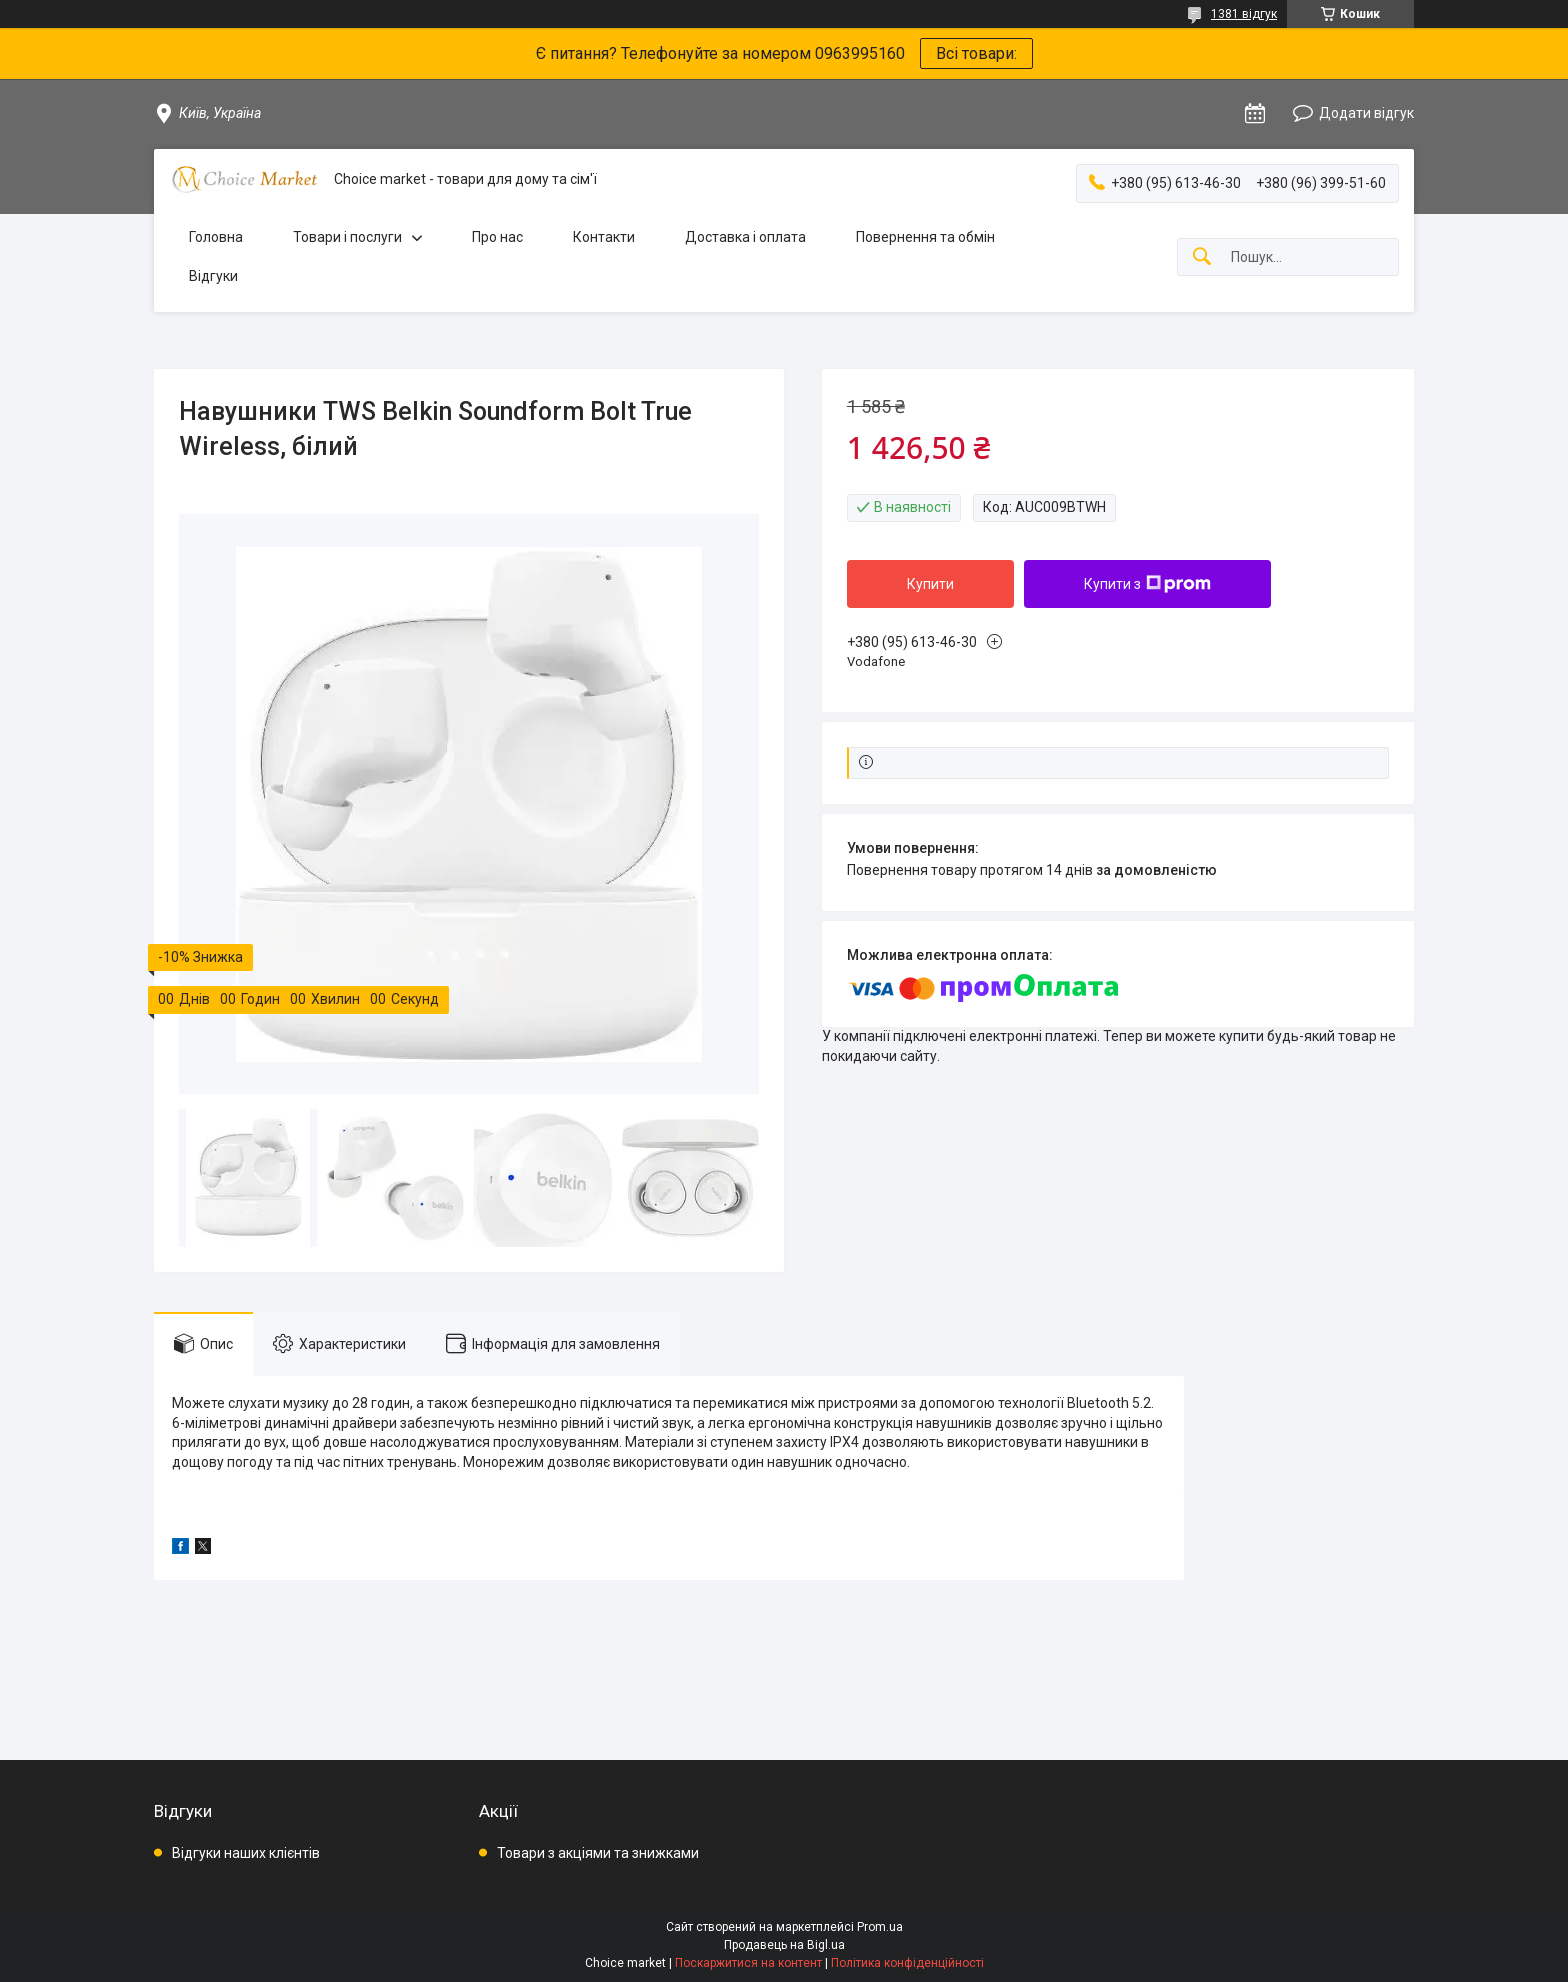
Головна (216, 237)
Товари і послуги (347, 237)
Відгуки (213, 276)
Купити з (1147, 584)
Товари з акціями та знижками (598, 1853)
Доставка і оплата (745, 237)
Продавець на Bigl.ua (784, 1945)
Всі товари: (976, 53)
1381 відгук (1244, 14)
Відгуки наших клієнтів (246, 1853)
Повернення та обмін (925, 237)
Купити (930, 584)
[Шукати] (1202, 257)
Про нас (497, 237)
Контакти (604, 237)
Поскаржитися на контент (748, 1963)
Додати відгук (1366, 113)
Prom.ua (880, 1927)
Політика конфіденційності (907, 1963)
